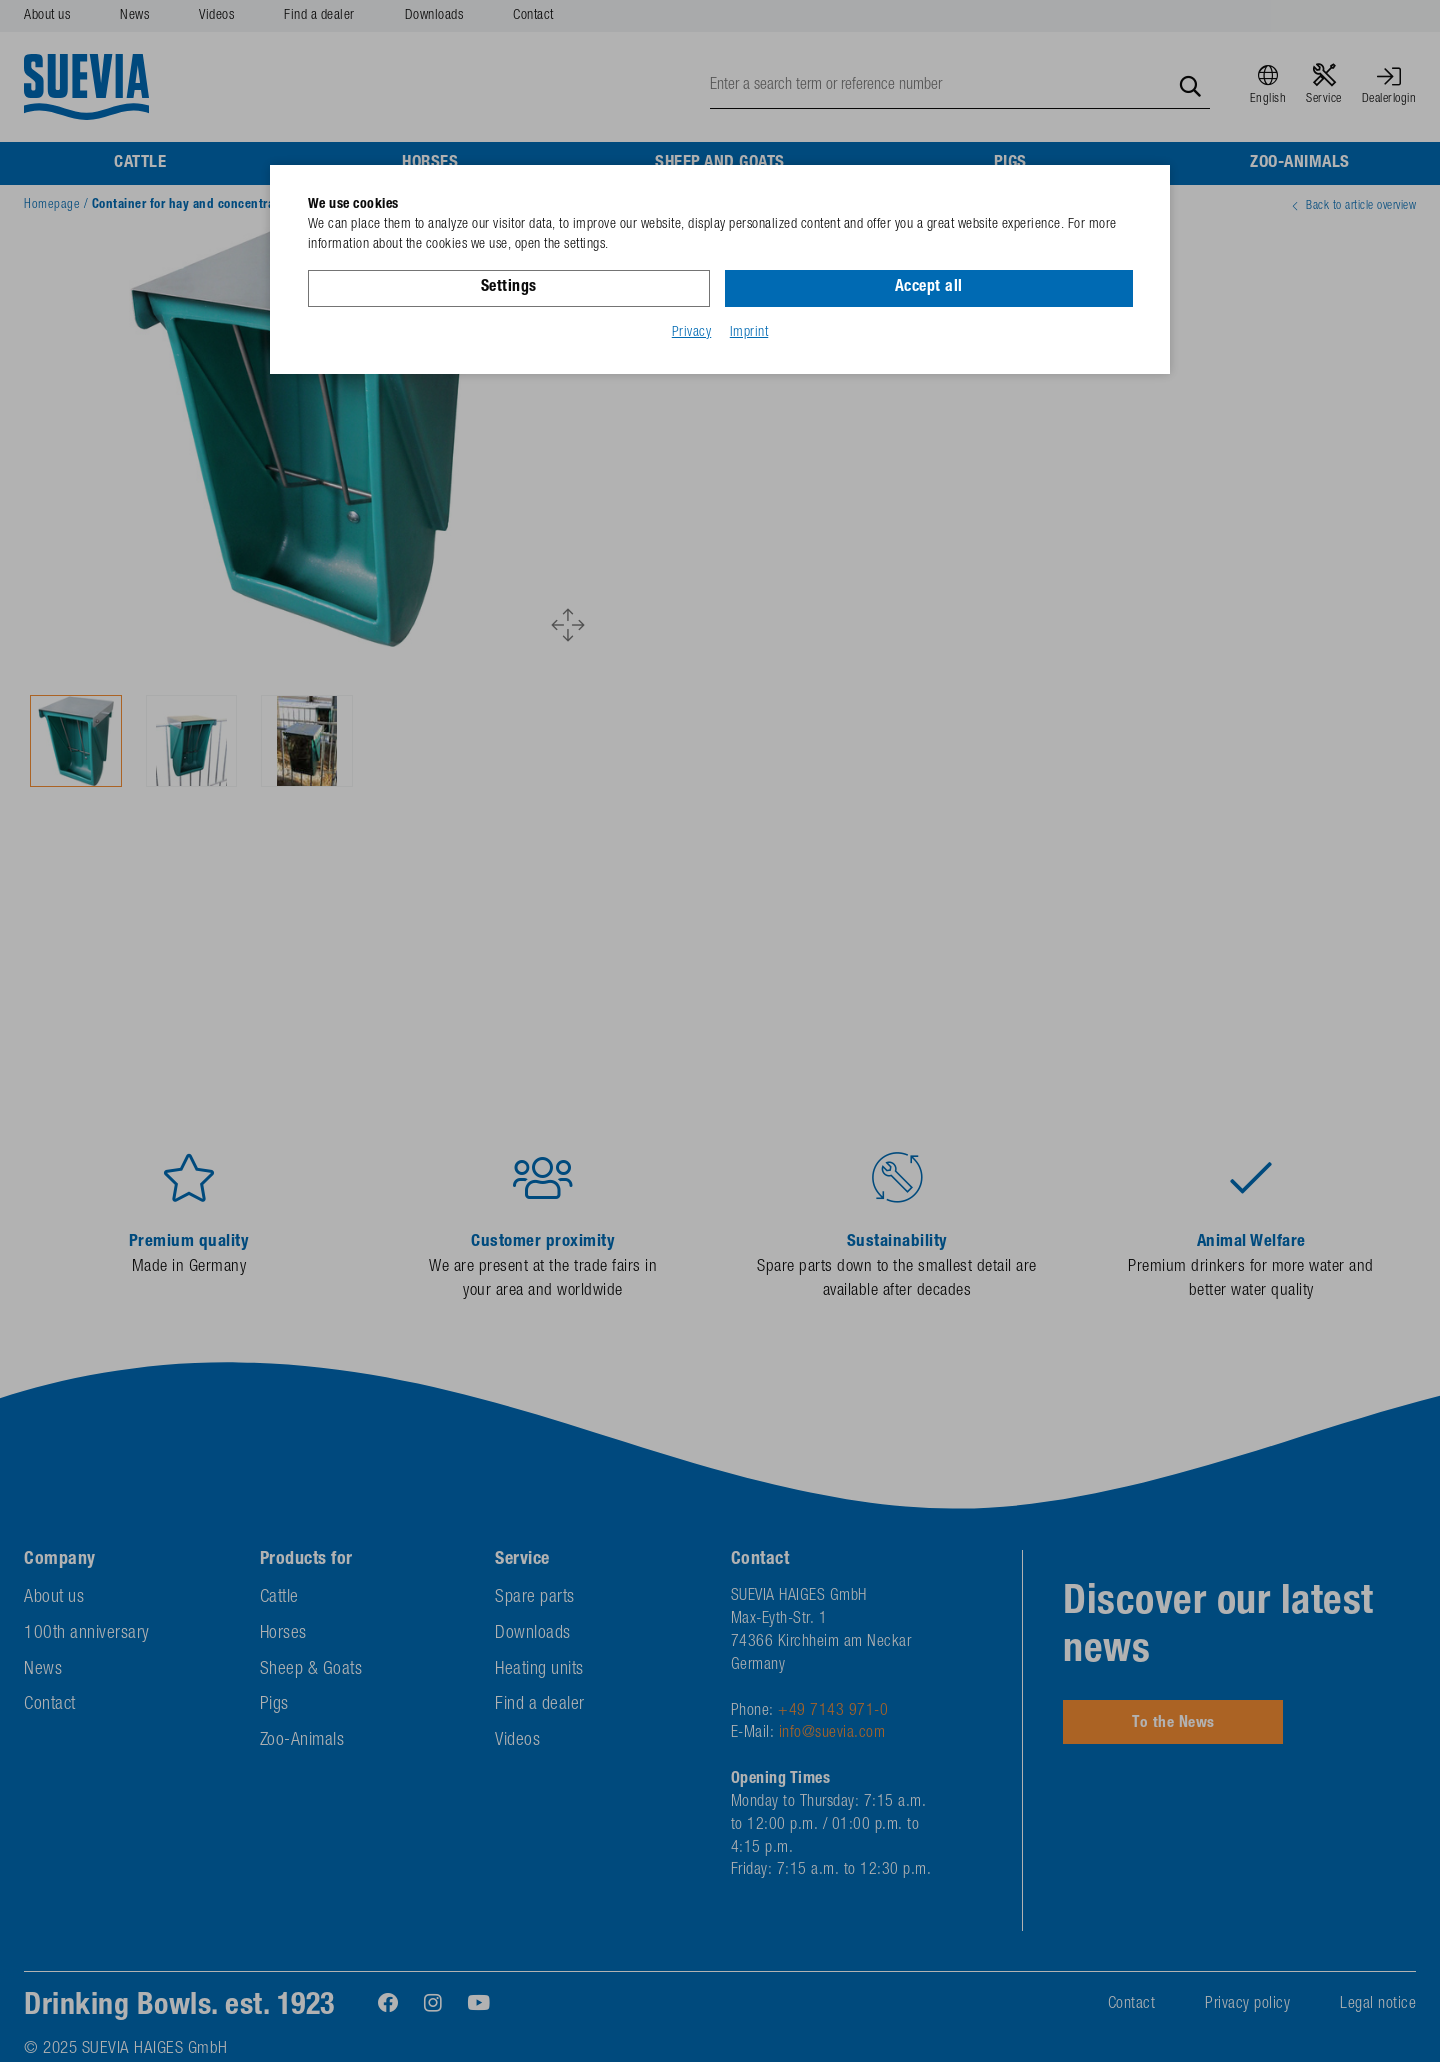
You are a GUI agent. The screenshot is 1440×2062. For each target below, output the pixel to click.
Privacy (692, 333)
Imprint (749, 333)
